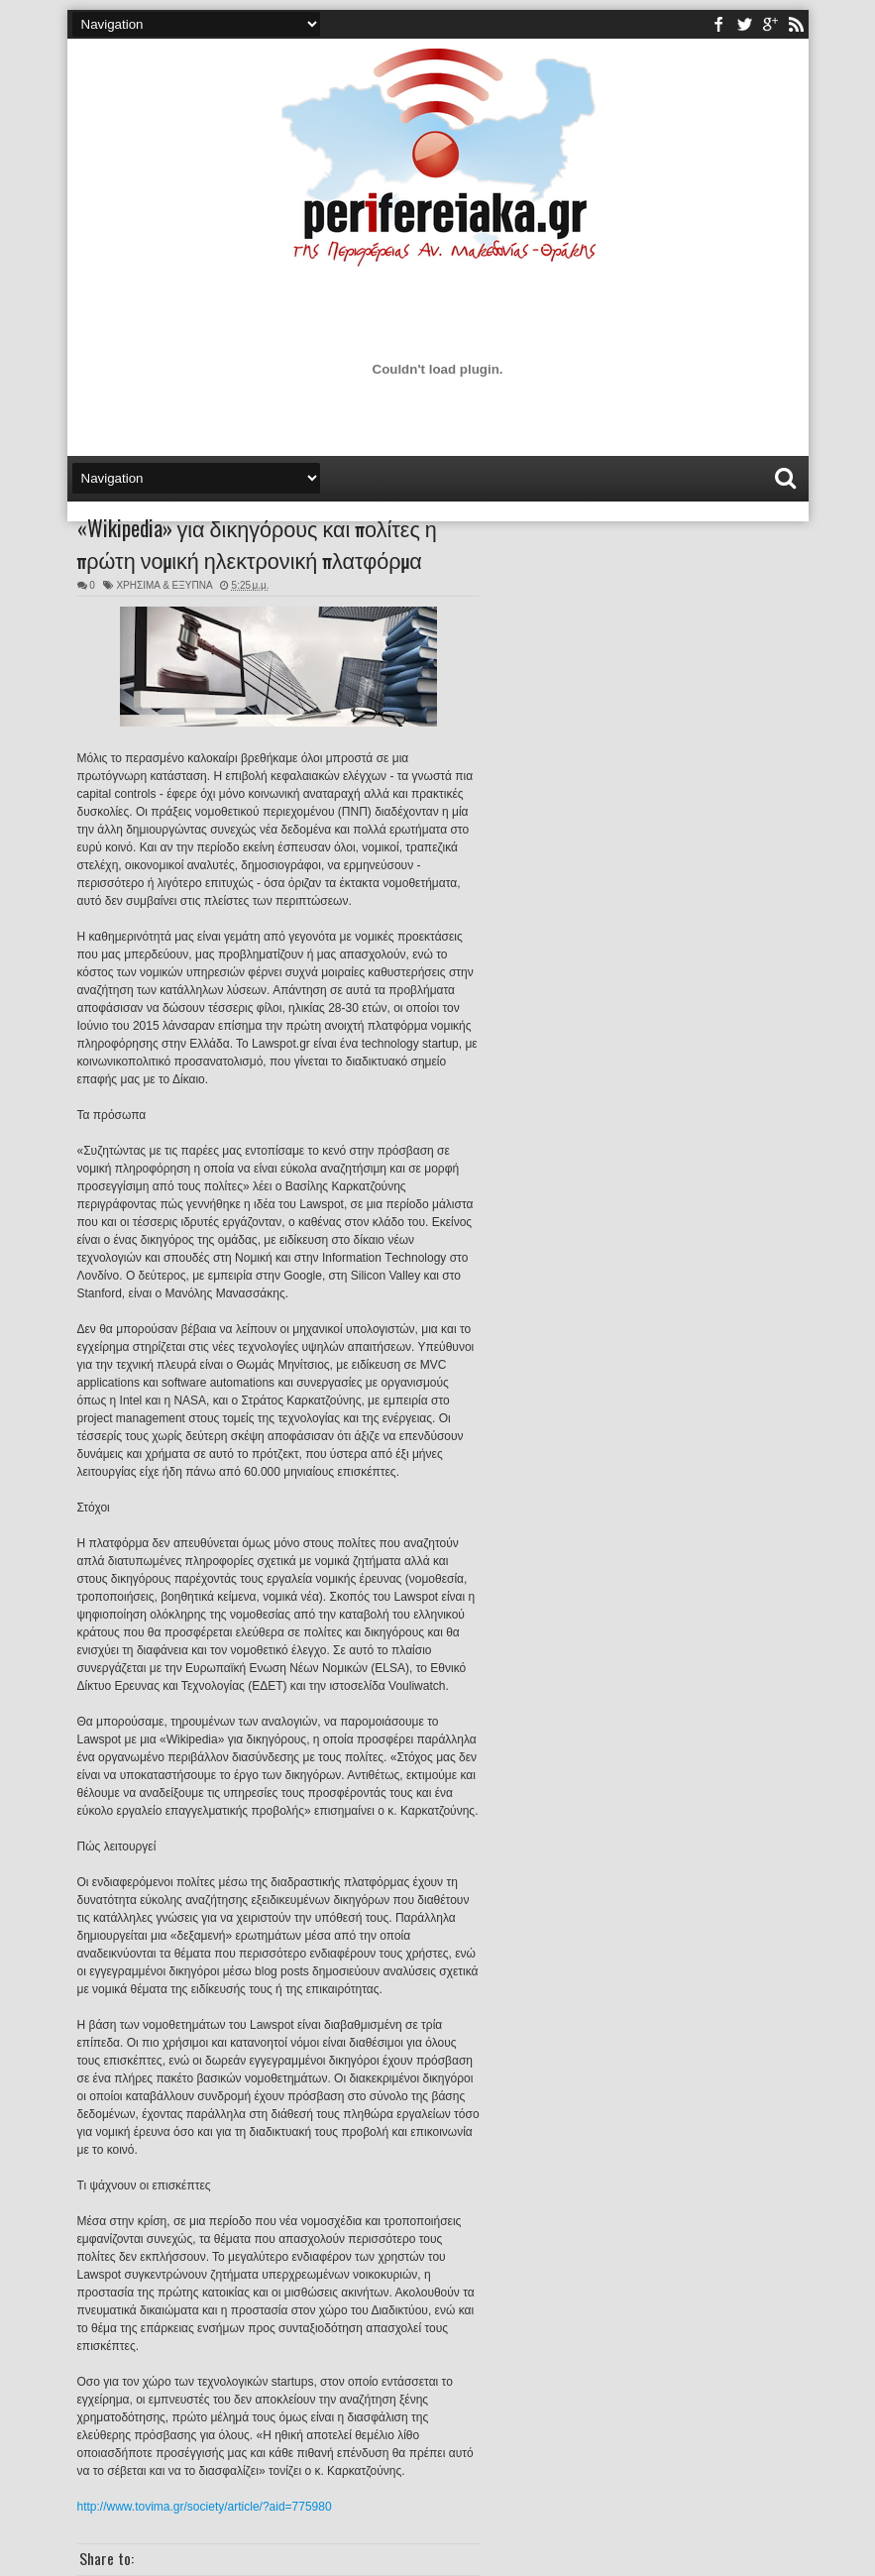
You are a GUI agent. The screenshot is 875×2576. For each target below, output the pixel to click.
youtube (770, 24)
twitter (744, 24)
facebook (718, 24)
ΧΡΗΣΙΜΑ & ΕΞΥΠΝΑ (164, 585)
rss (796, 24)
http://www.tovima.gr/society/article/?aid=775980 (204, 2507)
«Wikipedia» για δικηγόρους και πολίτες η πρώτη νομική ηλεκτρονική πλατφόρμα (257, 543)
